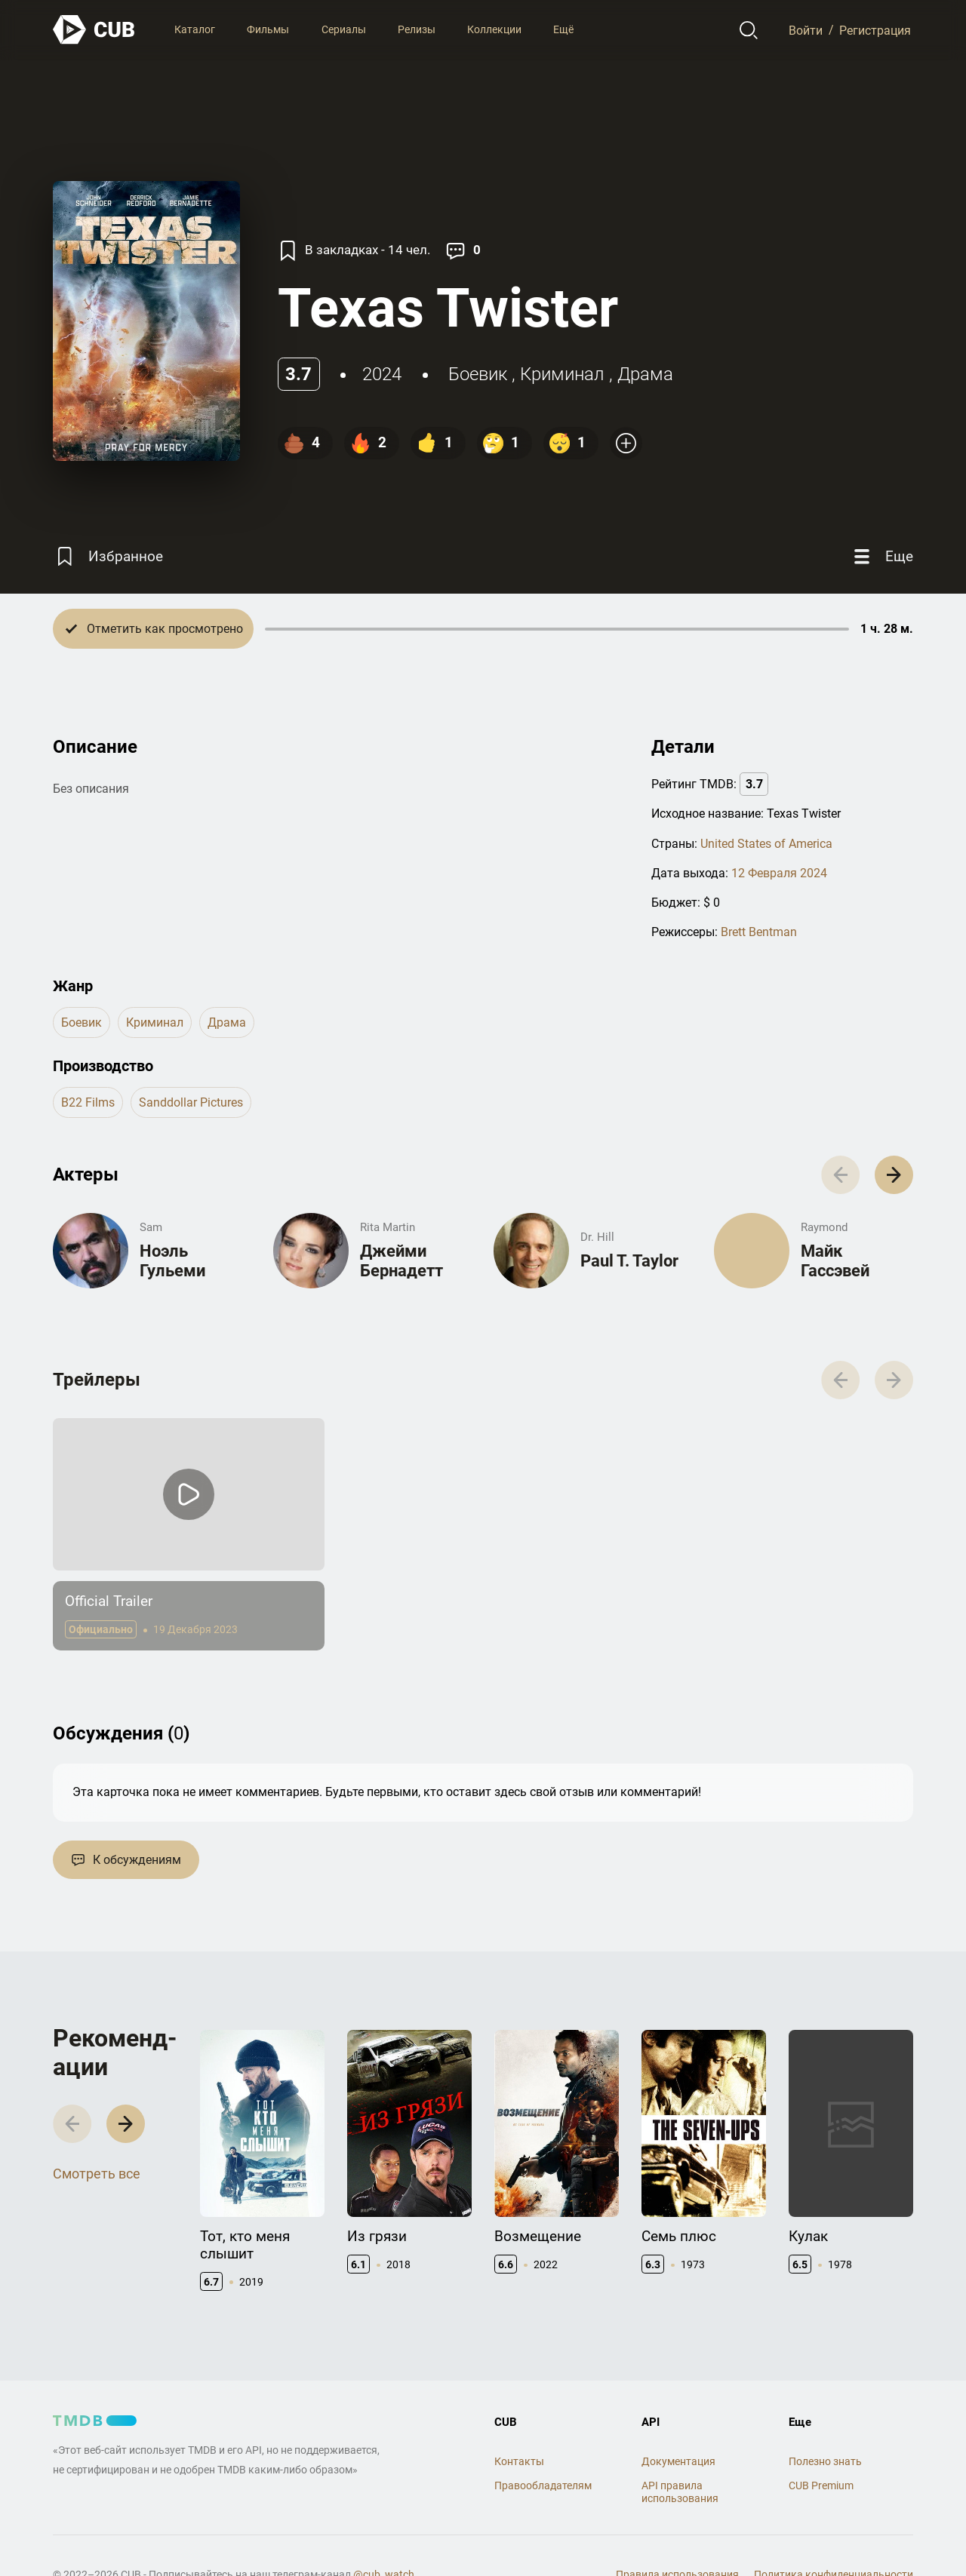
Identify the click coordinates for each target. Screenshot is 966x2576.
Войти (806, 30)
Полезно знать (825, 2461)
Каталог (194, 29)
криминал (562, 374)
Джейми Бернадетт (401, 1261)
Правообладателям (543, 2485)
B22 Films (88, 1102)
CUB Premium (821, 2485)
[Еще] (881, 556)
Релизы (416, 29)
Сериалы (343, 29)
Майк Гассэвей (835, 1261)
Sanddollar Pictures (191, 1102)
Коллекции (494, 29)
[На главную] (94, 30)
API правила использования (679, 2491)
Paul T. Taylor (629, 1260)
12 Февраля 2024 (779, 873)
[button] (894, 1175)
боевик (477, 374)
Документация (678, 2461)
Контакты (519, 2461)
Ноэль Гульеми (172, 1261)
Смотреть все (96, 2173)
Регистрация (875, 30)
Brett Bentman (759, 932)
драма (645, 374)
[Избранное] (108, 556)
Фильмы (268, 29)
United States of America (766, 844)
